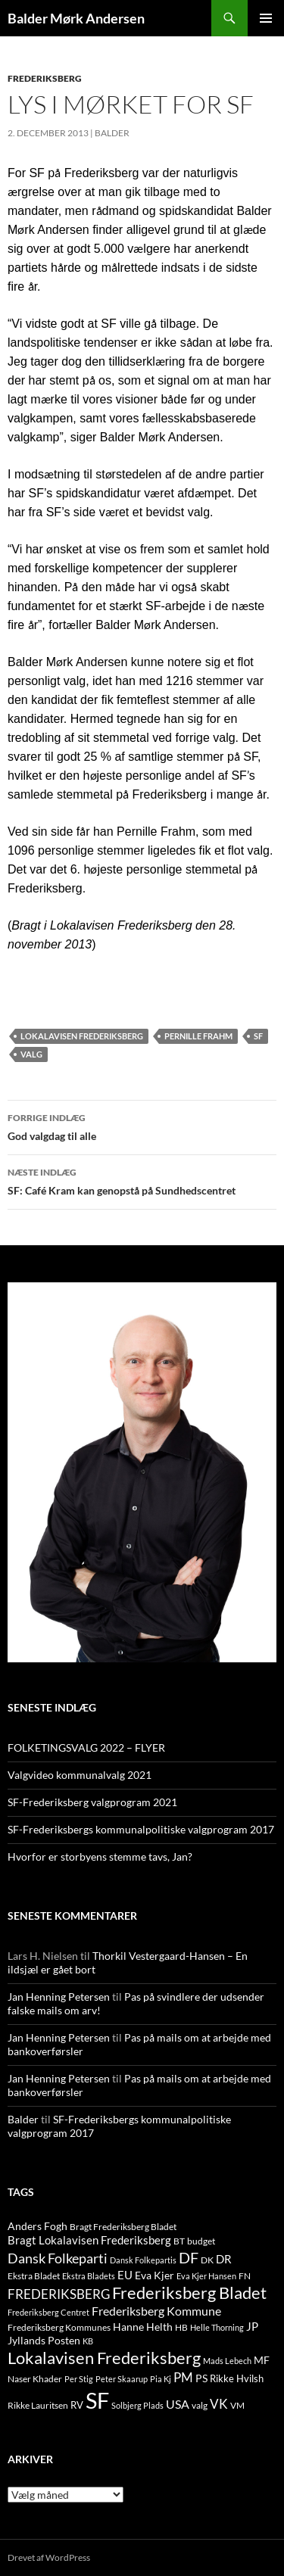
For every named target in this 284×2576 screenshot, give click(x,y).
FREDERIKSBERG (45, 78)
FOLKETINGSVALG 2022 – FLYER (86, 1747)
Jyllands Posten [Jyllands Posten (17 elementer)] (44, 2340)
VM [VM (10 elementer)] (237, 2405)
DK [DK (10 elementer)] (207, 2260)
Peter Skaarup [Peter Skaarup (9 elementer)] (121, 2379)
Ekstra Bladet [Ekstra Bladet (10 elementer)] (34, 2276)
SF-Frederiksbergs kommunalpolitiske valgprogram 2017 (141, 1829)
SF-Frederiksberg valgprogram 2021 (92, 1802)
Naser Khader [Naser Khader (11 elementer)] (35, 2378)
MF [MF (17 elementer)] (262, 2359)
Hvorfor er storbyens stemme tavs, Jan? (100, 1856)
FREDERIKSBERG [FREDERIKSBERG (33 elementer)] (59, 2294)
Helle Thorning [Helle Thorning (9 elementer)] (217, 2327)
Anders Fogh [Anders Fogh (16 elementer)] (37, 2225)
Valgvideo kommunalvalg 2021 (79, 1774)
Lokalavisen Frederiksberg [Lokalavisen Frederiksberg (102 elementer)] (104, 2357)
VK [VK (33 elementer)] (219, 2404)
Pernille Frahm (198, 1036)
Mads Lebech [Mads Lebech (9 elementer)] (227, 2361)
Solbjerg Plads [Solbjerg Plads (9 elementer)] (137, 2405)
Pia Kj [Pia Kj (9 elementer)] (160, 2379)
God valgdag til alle (142, 1125)
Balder (112, 133)
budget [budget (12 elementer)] (201, 2241)
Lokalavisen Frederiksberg (81, 1036)
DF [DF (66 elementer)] (188, 2257)
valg (31, 1054)
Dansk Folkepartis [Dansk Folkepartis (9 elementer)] (143, 2260)
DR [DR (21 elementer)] (224, 2259)
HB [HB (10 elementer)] (181, 2327)
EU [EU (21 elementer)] (125, 2275)
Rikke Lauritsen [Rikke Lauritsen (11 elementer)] (38, 2405)
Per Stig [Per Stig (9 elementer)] (78, 2379)
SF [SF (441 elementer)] (97, 2400)
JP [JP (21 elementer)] (252, 2326)
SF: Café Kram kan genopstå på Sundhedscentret (142, 1180)
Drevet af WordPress (49, 2557)
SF (258, 1036)
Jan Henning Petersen (59, 1996)
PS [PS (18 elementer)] (201, 2378)
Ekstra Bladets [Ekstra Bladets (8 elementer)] (88, 2276)
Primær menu (266, 18)
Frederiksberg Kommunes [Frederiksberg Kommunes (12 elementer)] (59, 2327)
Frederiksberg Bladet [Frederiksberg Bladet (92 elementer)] (189, 2292)
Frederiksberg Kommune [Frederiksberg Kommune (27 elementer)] (156, 2310)
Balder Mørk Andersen (76, 18)
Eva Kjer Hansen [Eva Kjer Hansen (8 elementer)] (206, 2276)
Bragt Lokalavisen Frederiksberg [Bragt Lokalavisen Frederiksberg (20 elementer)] (89, 2240)
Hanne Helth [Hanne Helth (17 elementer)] (143, 2326)
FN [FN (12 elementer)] (245, 2276)
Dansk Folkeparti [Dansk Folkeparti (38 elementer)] (58, 2258)
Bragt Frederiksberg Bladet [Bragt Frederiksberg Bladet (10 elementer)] (123, 2227)
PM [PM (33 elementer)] (183, 2377)
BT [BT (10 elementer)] (179, 2241)
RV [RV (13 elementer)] (76, 2405)
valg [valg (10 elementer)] (200, 2405)
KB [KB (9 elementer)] (88, 2341)
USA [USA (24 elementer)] (177, 2404)
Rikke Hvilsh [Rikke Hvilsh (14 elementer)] (237, 2378)
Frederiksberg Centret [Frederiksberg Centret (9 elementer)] (48, 2312)
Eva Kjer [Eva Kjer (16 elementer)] (154, 2275)
